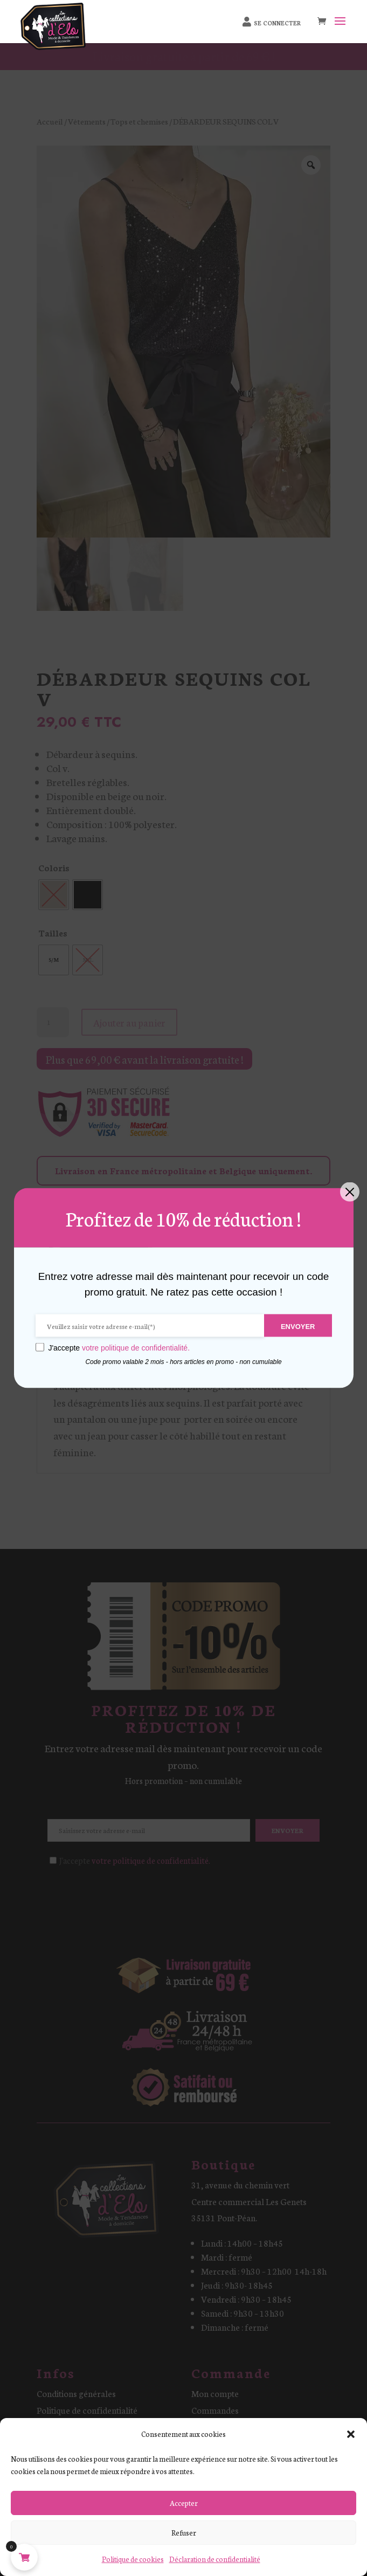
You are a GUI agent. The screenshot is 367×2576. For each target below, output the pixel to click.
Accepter (184, 2503)
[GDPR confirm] (40, 1346)
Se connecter (277, 23)
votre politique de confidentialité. (136, 1347)
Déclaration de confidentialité (214, 2559)
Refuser (183, 2532)
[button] (350, 2434)
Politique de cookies (133, 2559)
